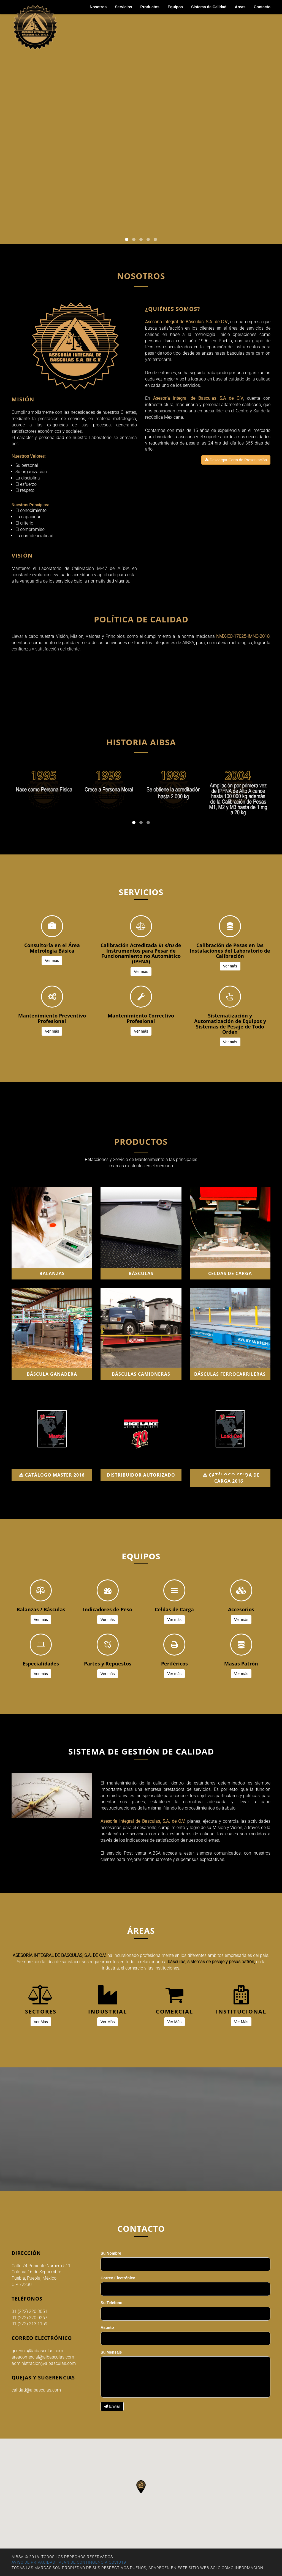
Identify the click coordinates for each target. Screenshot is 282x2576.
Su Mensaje (111, 2352)
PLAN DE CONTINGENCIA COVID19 (92, 2562)
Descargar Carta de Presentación (236, 460)
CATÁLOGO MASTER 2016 (52, 1475)
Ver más (52, 960)
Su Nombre (111, 2253)
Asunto (107, 2327)
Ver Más (41, 2022)
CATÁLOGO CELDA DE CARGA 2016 (231, 1478)
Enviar (112, 2406)
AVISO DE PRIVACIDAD (33, 2562)
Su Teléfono (111, 2303)
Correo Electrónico (118, 2278)
